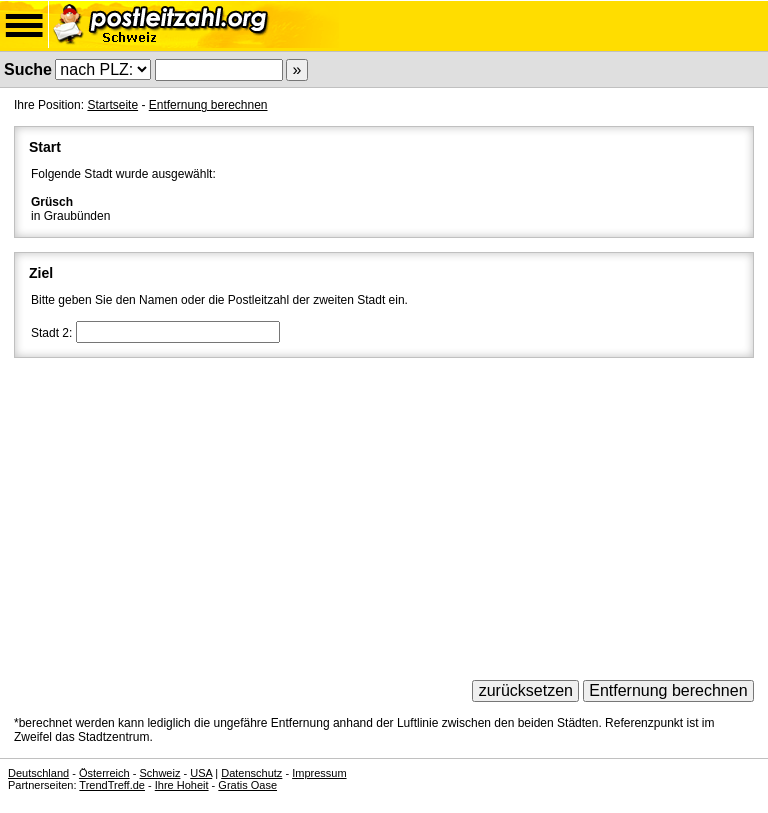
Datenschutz (251, 773)
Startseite (112, 105)
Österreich (104, 773)
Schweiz (159, 773)
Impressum (319, 773)
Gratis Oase (247, 785)
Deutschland (38, 773)
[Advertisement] (384, 512)
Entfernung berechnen (208, 105)
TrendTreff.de (112, 785)
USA (201, 773)
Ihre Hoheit (182, 785)
